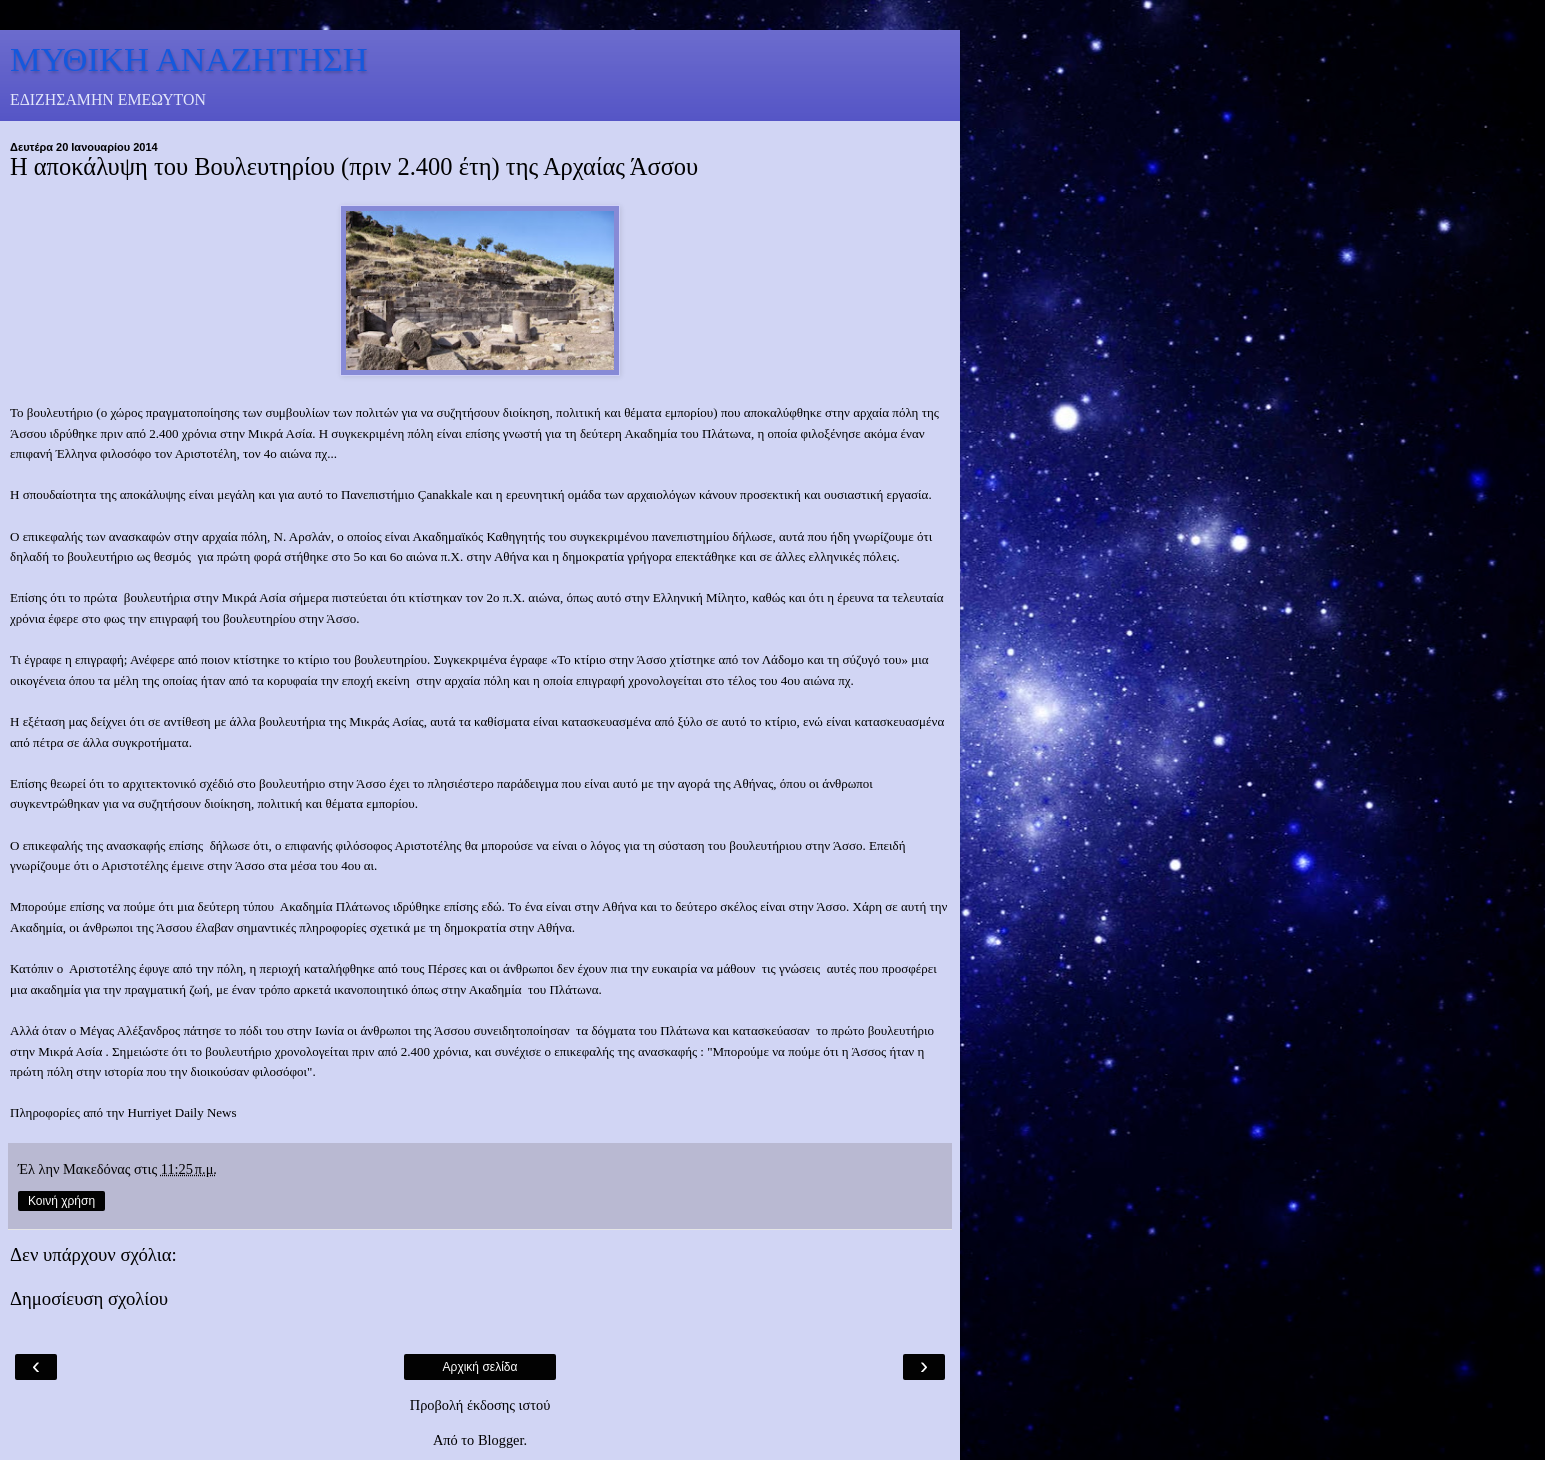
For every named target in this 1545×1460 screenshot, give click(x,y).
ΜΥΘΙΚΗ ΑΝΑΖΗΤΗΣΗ (189, 59)
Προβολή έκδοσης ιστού (480, 1405)
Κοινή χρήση (61, 1201)
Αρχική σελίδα (480, 1367)
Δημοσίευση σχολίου (89, 1298)
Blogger (501, 1440)
